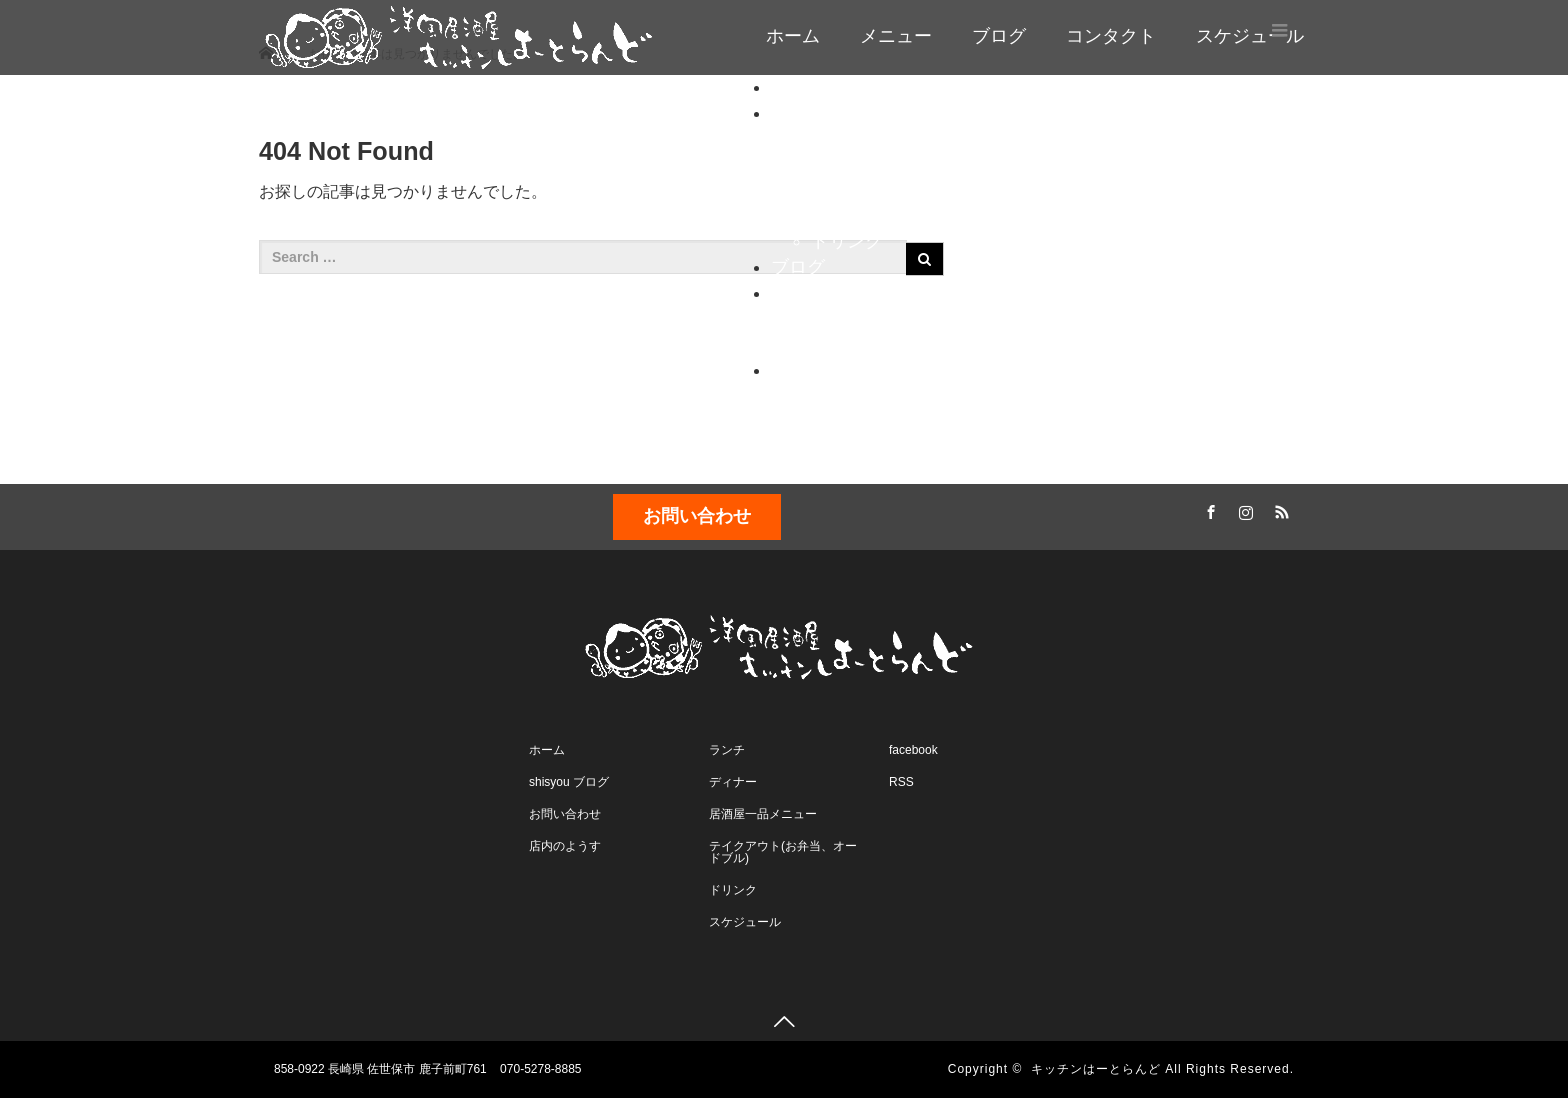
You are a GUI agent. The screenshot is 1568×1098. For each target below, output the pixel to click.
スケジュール (825, 370)
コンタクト (1111, 36)
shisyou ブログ (569, 782)
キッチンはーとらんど (1096, 1069)
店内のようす (865, 344)
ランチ (838, 138)
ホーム (793, 36)
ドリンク (847, 241)
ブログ (999, 36)
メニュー (896, 36)
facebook (913, 750)
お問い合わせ (865, 318)
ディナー (847, 164)
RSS (1279, 509)
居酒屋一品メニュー (763, 814)
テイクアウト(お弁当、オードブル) (783, 852)
